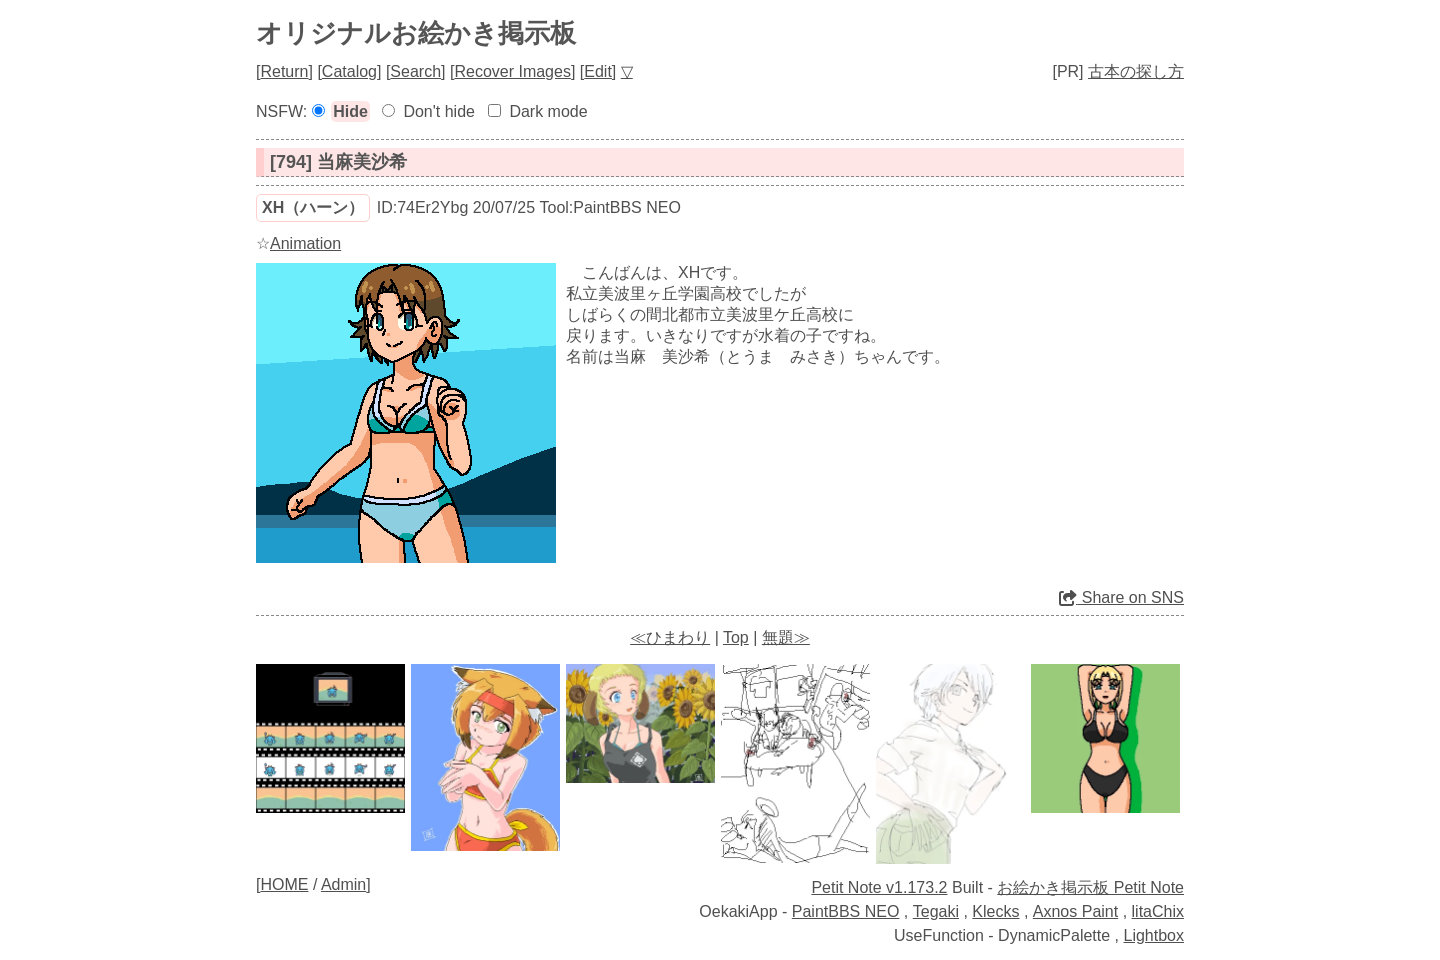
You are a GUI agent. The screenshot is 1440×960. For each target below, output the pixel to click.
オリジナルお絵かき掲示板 (416, 33)
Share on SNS (1121, 597)
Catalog (349, 71)
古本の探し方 (1136, 71)
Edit (598, 71)
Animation (305, 243)
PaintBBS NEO (846, 911)
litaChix (1158, 911)
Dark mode (548, 111)
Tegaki (936, 911)
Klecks (995, 911)
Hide (350, 111)
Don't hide (439, 111)
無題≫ (786, 637)
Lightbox (1154, 935)
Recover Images (512, 71)
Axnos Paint (1075, 911)
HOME (284, 884)
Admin (343, 884)
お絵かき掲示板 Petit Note (1090, 887)
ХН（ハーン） (313, 207)
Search (415, 71)
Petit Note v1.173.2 (879, 887)
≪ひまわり (670, 637)
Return (284, 71)
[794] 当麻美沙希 (338, 162)
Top (736, 637)
